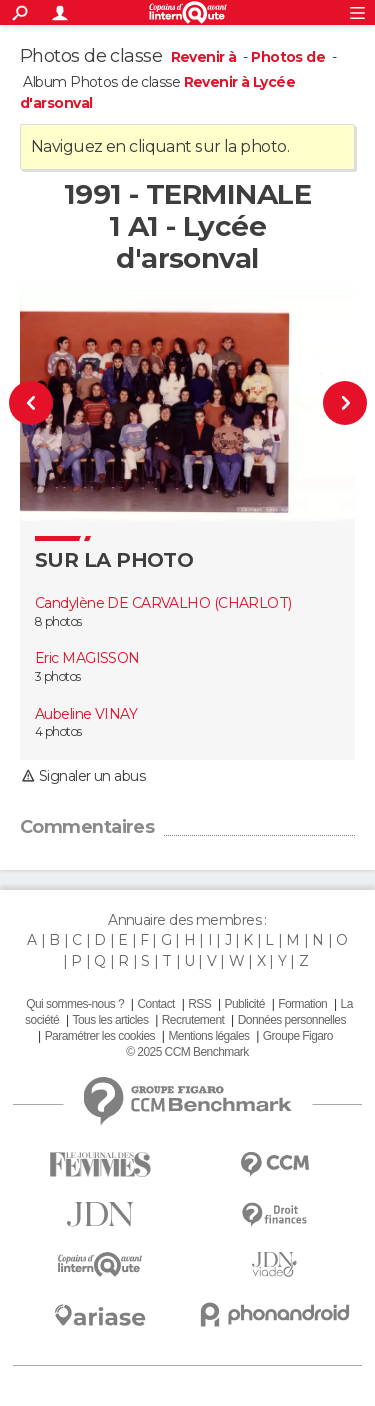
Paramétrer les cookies (100, 1036)
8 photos (58, 621)
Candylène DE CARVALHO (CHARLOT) (163, 603)
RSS (199, 1004)
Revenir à (205, 57)
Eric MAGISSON (87, 658)
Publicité (245, 1004)
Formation (302, 1004)
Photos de (289, 57)
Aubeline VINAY (86, 714)
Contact (155, 1004)
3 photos (58, 676)
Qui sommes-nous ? (75, 1004)
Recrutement (193, 1020)
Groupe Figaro (298, 1036)
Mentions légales (208, 1036)
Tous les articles (111, 1020)
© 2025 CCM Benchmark (187, 1052)
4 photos (58, 731)
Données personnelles (292, 1020)
